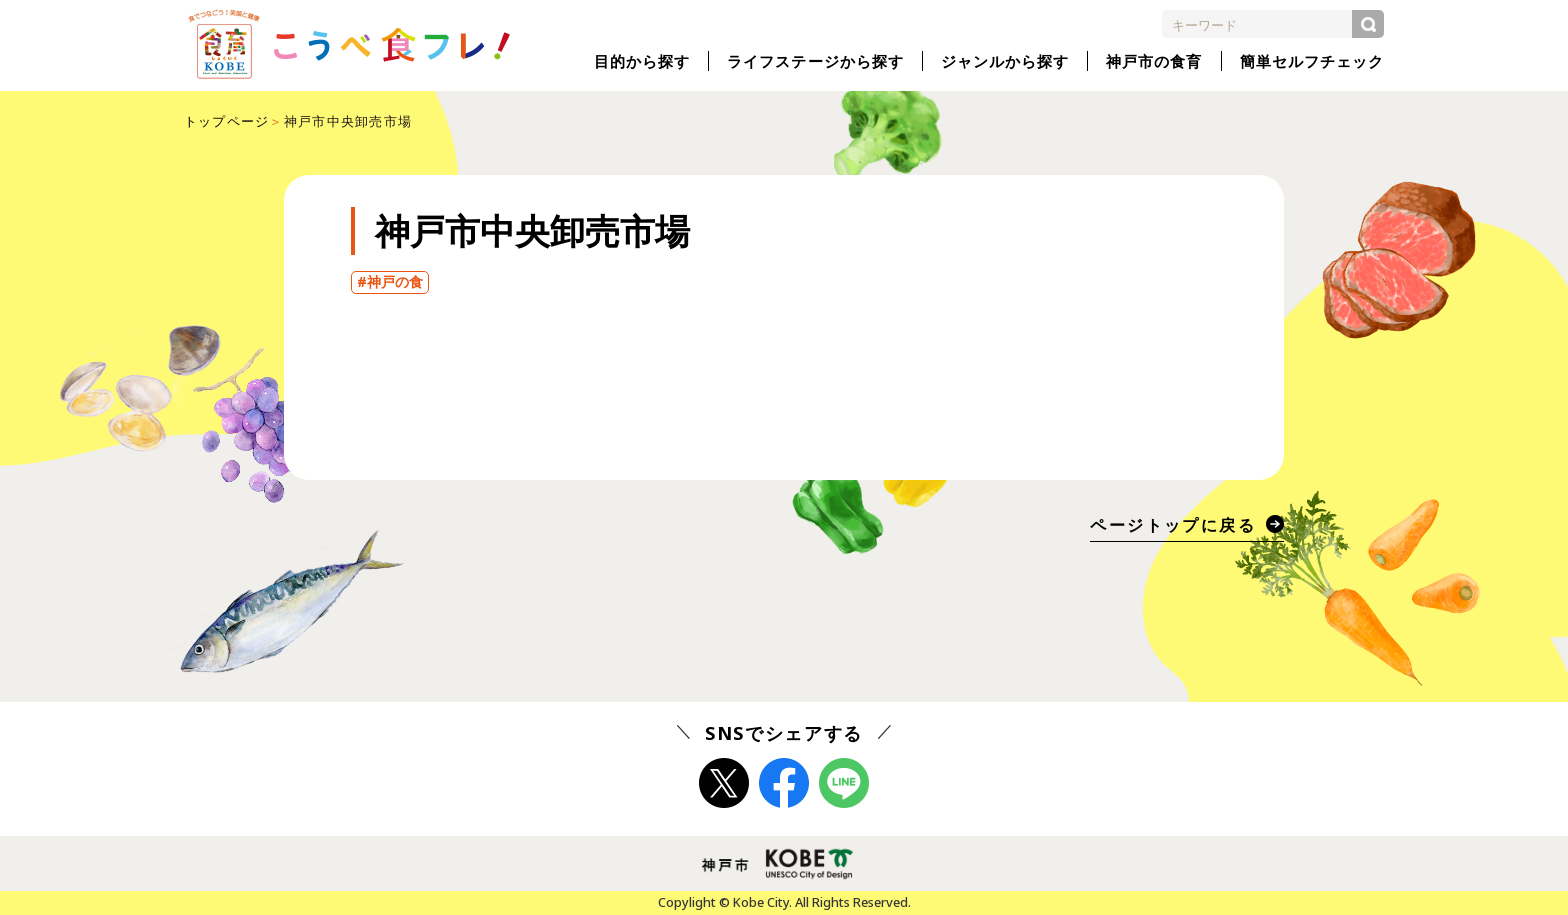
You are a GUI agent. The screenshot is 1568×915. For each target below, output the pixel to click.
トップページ (227, 121)
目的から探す (642, 61)
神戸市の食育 (1154, 61)
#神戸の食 (390, 282)
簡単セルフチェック (1312, 61)
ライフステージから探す (815, 61)
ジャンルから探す (1005, 61)
